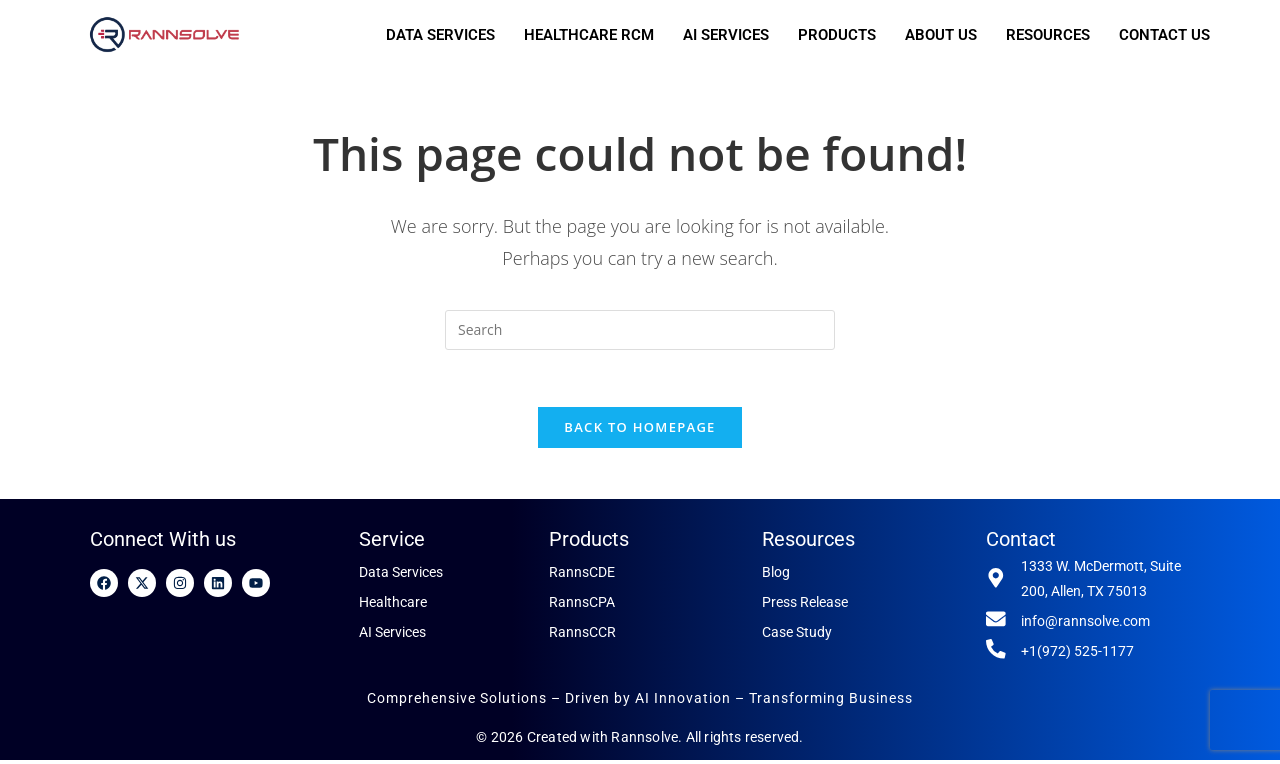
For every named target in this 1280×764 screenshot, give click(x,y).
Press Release (805, 606)
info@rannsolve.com (1085, 625)
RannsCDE (582, 576)
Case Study (797, 636)
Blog (776, 576)
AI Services (392, 636)
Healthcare (393, 606)
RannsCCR (582, 636)
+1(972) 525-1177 (1077, 655)
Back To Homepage (639, 431)
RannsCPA (582, 606)
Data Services (401, 576)
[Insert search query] (640, 330)
